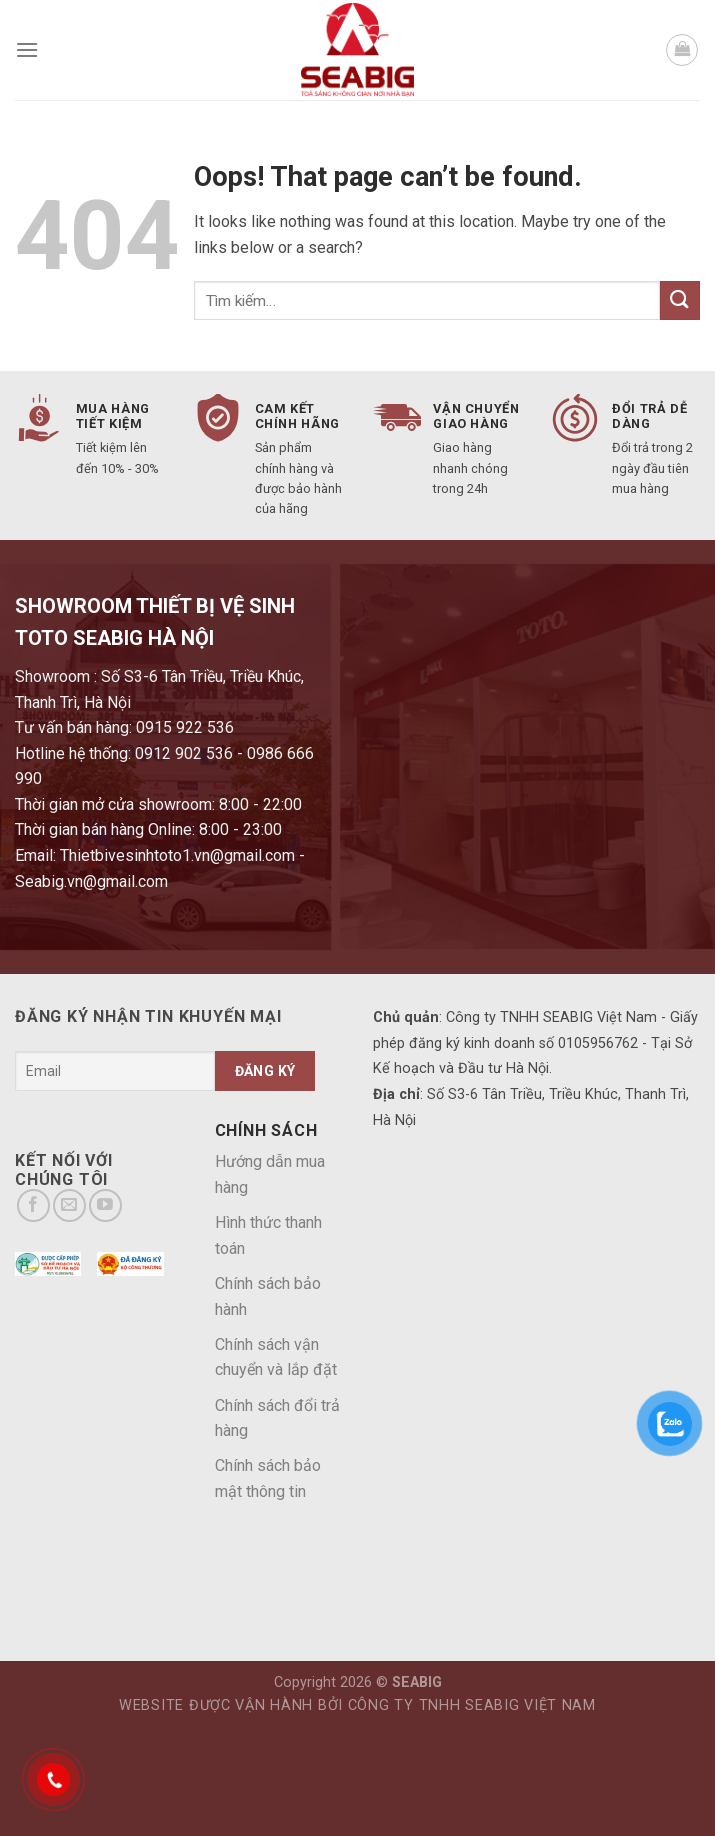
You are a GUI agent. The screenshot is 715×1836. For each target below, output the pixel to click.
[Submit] (680, 300)
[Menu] (27, 49)
